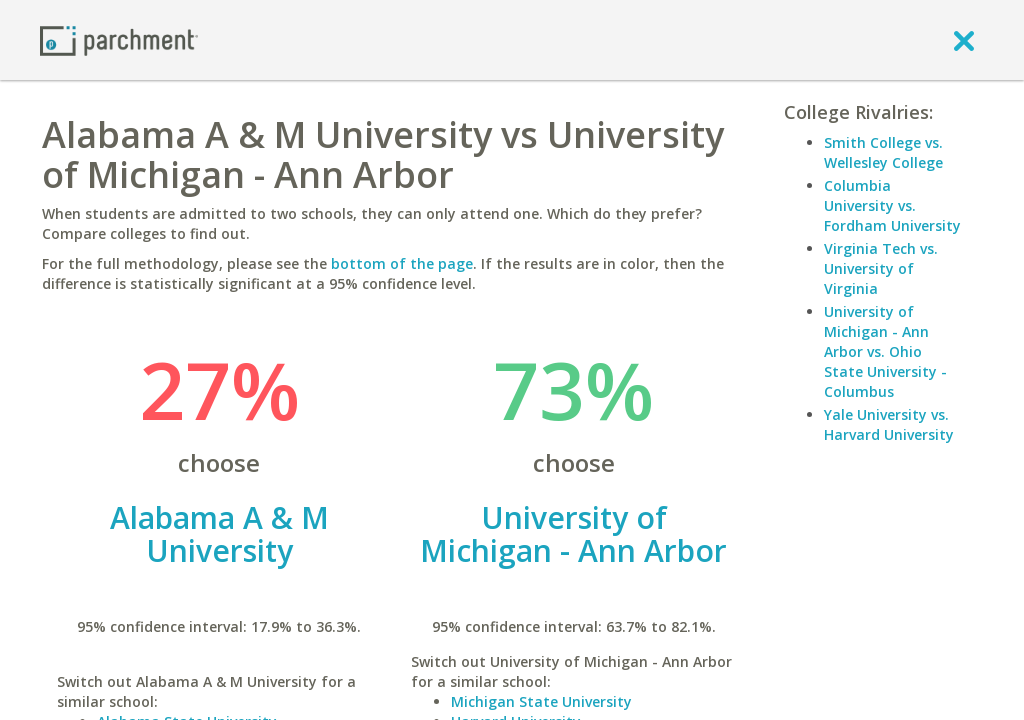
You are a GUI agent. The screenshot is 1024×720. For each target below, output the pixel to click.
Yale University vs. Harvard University (889, 424)
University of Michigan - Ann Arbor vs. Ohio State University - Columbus (885, 351)
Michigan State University (541, 701)
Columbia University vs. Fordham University (892, 205)
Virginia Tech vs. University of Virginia (881, 268)
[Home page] (119, 39)
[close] (964, 40)
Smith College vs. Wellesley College (883, 152)
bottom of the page (402, 263)
